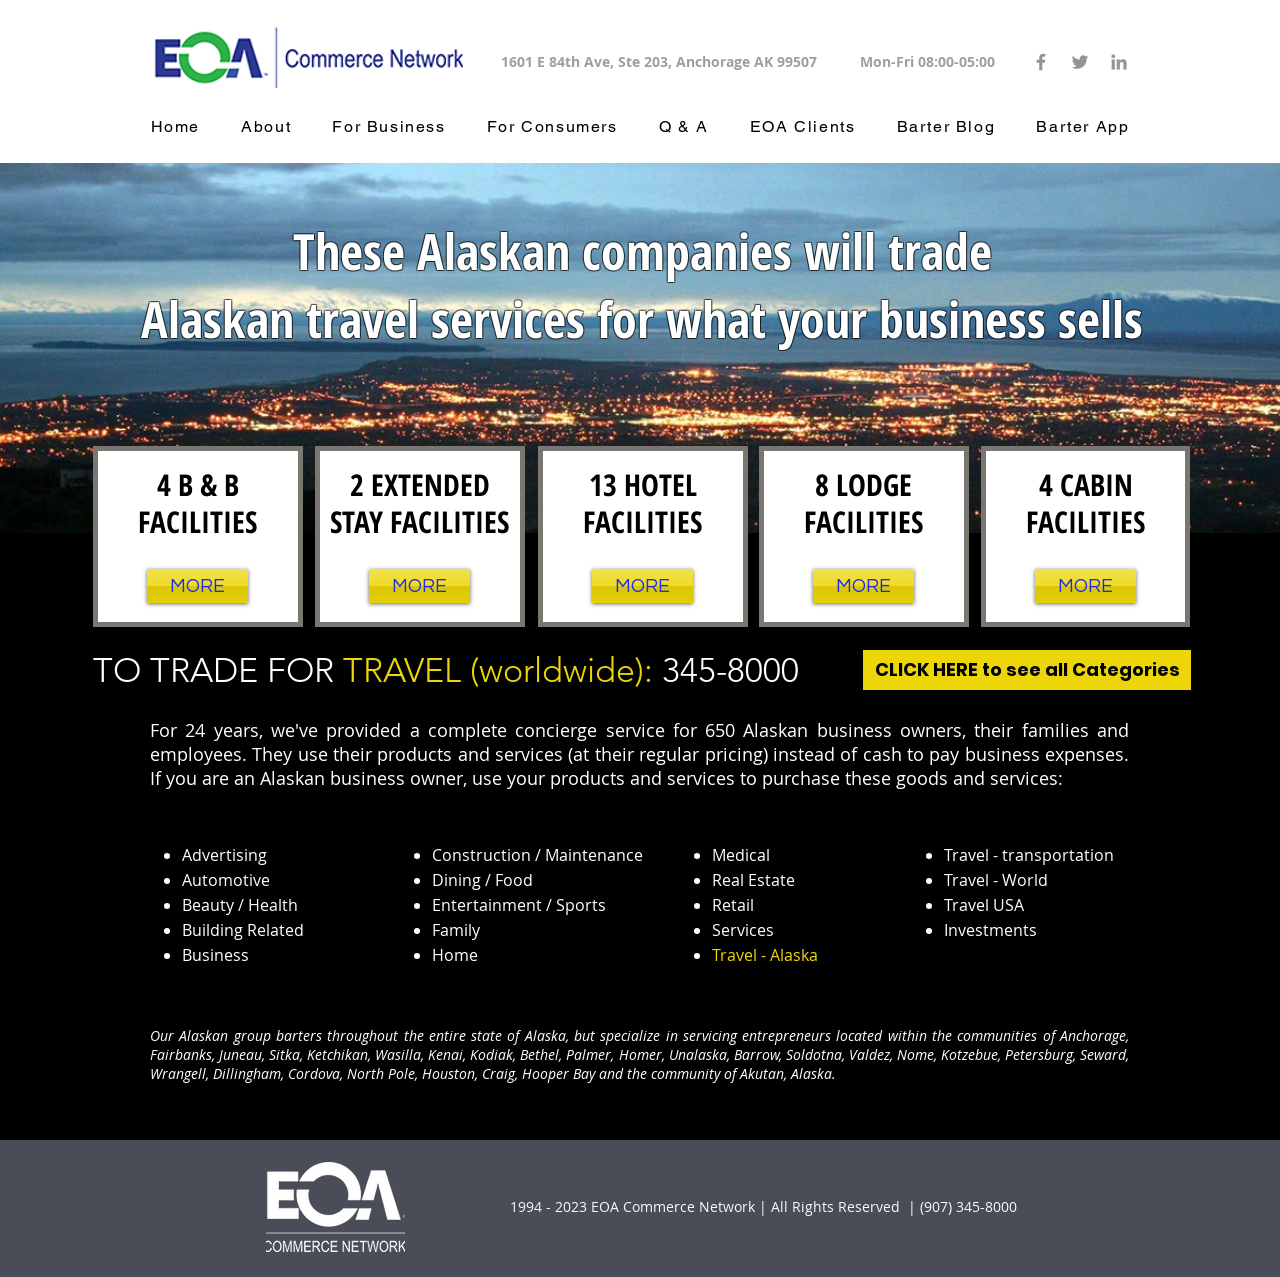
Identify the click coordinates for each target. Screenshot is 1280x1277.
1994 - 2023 (548, 1206)
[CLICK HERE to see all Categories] (1027, 670)
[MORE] (197, 586)
